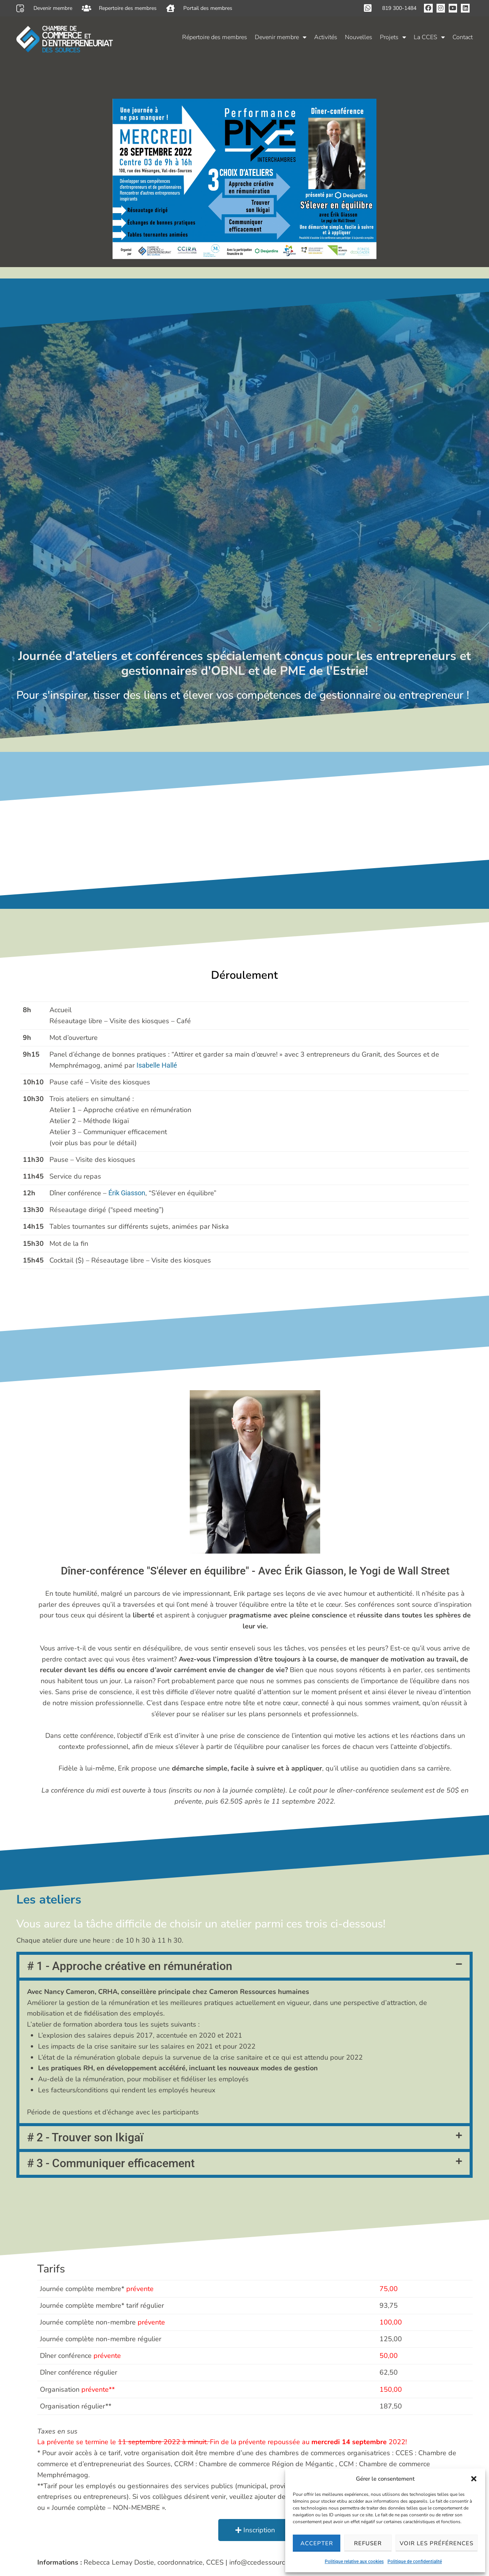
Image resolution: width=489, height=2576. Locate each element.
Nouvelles (358, 37)
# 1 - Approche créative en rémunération (129, 1739)
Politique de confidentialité (414, 2561)
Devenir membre (280, 37)
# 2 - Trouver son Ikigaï (85, 1911)
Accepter (316, 2543)
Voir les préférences (436, 2543)
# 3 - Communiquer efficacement (111, 1937)
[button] (474, 2479)
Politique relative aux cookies (354, 2561)
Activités (325, 37)
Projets (393, 37)
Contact (462, 37)
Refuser (368, 2543)
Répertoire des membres (214, 37)
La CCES (429, 37)
